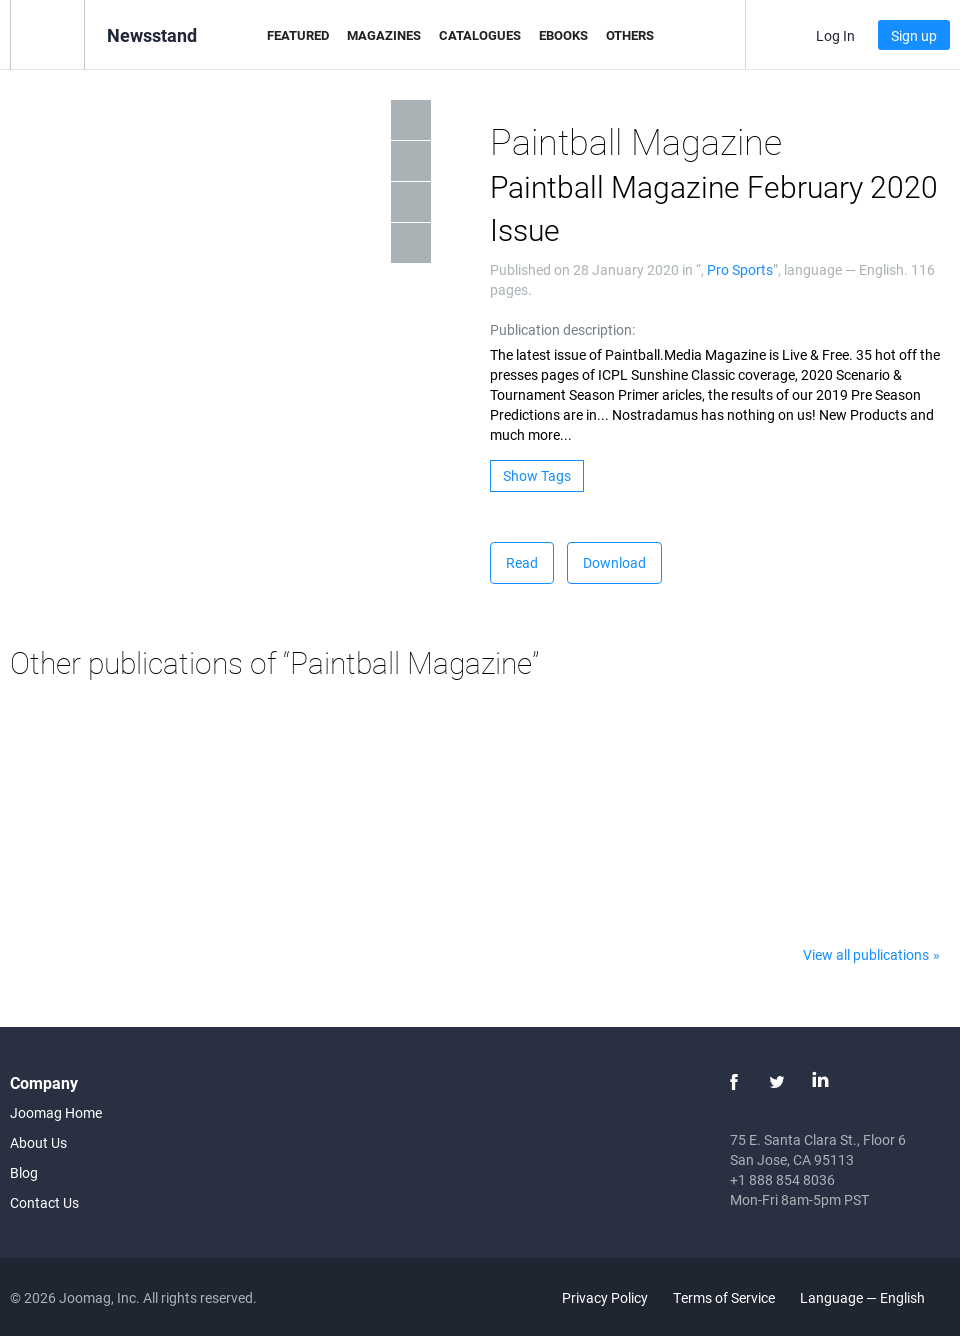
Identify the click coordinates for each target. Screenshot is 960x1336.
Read (522, 562)
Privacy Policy (605, 1297)
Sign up (914, 35)
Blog (24, 1172)
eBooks (563, 35)
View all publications (866, 954)
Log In (835, 35)
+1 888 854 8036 (782, 1179)
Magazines (384, 35)
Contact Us (44, 1202)
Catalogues (480, 35)
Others (630, 35)
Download (614, 562)
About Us (38, 1142)
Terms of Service (724, 1297)
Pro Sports (740, 269)
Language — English (874, 1297)
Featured (298, 35)
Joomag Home (56, 1112)
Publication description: (562, 329)
